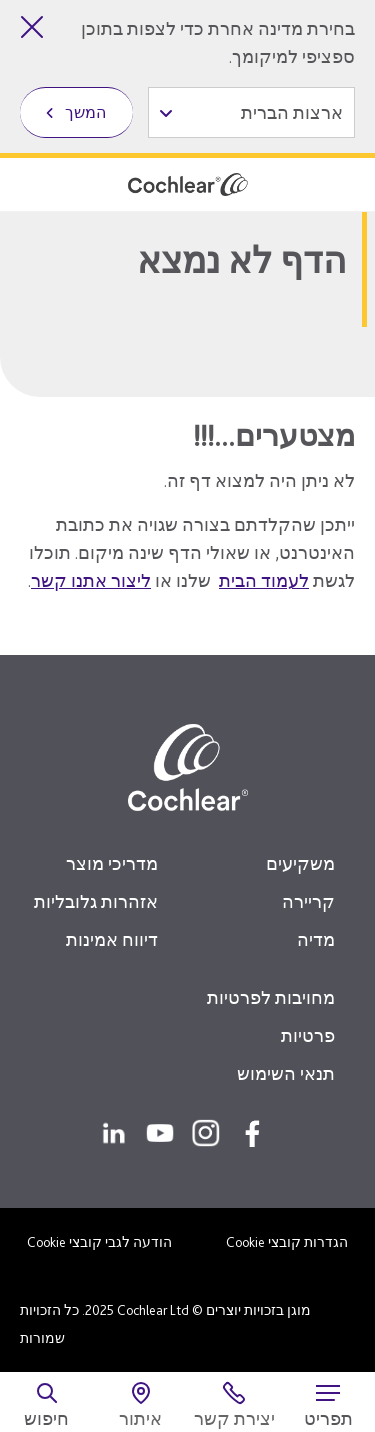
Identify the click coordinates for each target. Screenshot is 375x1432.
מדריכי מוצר (112, 863)
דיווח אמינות (112, 939)
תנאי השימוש (286, 1073)
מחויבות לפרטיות (271, 997)
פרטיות (308, 1035)
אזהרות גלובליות (96, 901)
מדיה (316, 939)
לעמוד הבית (264, 580)
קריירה (308, 901)
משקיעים (300, 863)
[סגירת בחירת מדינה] (32, 27)
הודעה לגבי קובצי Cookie (99, 1242)
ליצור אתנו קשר (91, 580)
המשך (85, 112)
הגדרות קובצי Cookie (287, 1242)
